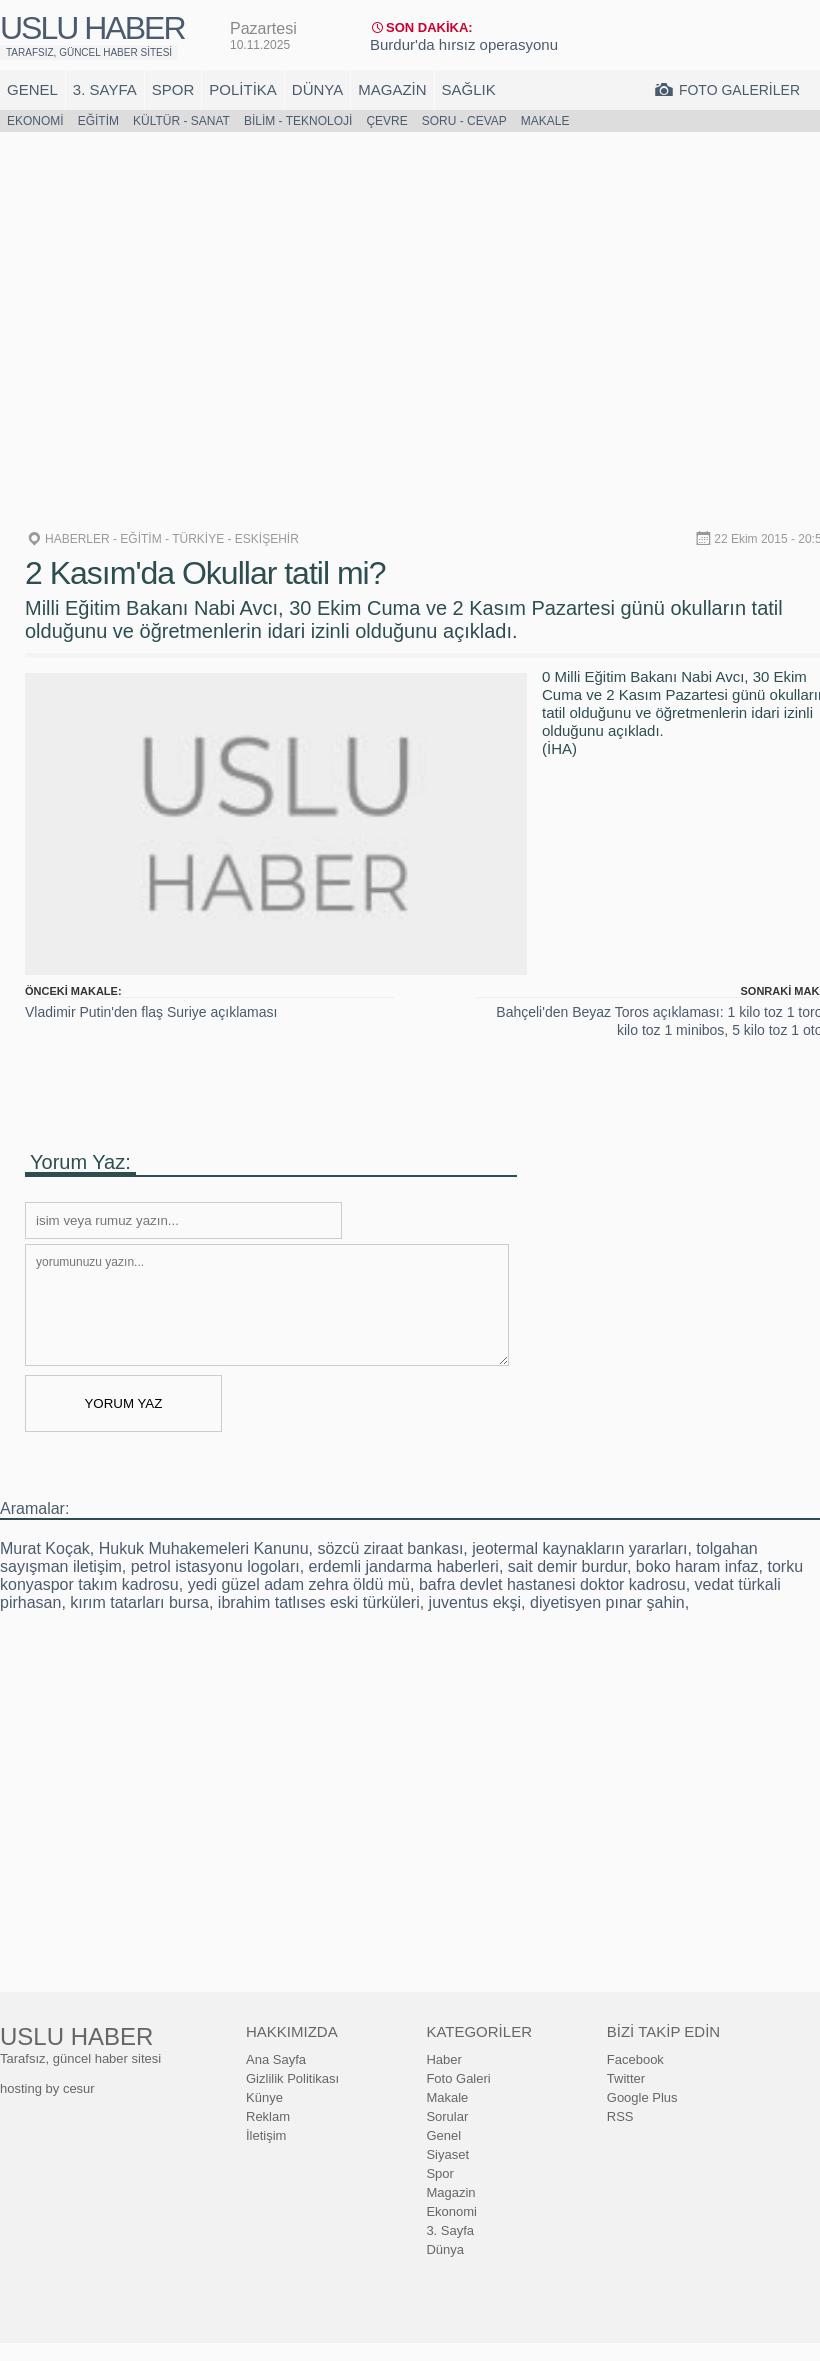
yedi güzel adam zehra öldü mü (299, 1584)
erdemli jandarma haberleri (404, 1566)
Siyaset (447, 2154)
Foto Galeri (458, 2078)
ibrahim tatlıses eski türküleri (319, 1602)
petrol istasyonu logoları (215, 1566)
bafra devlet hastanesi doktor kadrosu (552, 1584)
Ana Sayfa (276, 2059)
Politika (243, 89)
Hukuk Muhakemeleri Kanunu (204, 1548)
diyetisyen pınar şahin (607, 1602)
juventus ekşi (475, 1602)
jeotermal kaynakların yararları (579, 1548)
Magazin (392, 89)
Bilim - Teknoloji (298, 121)
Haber (443, 2059)
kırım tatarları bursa (139, 1602)
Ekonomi (35, 121)
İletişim (266, 2135)
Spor (173, 89)
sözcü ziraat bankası (390, 1548)
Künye (264, 2097)
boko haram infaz (697, 1566)
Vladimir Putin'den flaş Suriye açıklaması (151, 1012)
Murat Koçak (45, 1548)
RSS (620, 2116)
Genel (32, 89)
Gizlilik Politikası (292, 2078)
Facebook (635, 2059)
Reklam (268, 2116)
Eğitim (98, 121)
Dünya (317, 89)
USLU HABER (92, 28)
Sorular (447, 2116)
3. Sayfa (105, 89)
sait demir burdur (567, 1566)
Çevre (386, 121)
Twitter (626, 2078)
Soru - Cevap (464, 121)
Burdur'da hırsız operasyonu (464, 44)
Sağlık (469, 89)
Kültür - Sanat (181, 121)
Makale (545, 121)
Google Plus (642, 2097)
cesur (79, 2088)
